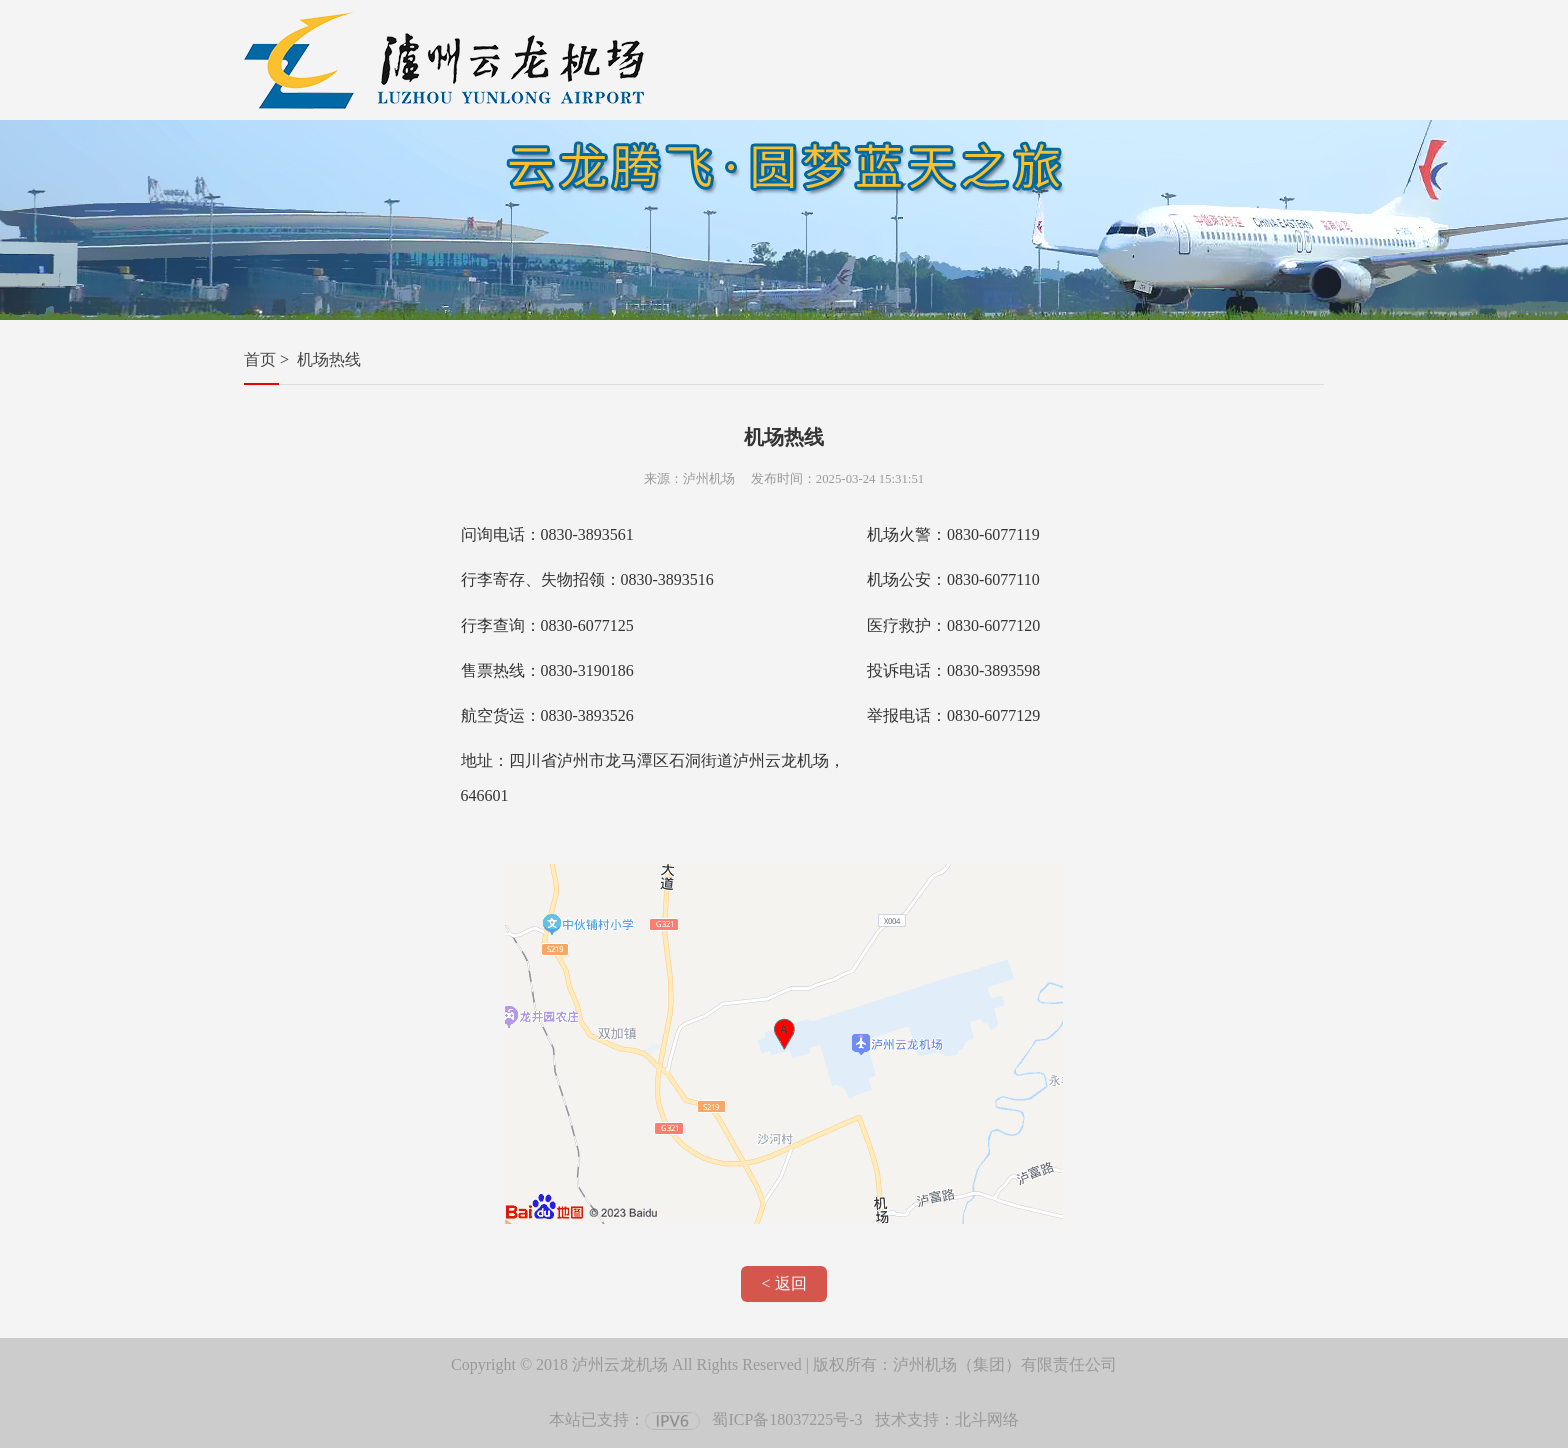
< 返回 (783, 1283)
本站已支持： (624, 1419)
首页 (260, 359)
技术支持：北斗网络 (947, 1419)
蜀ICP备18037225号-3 (787, 1419)
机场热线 (329, 359)
